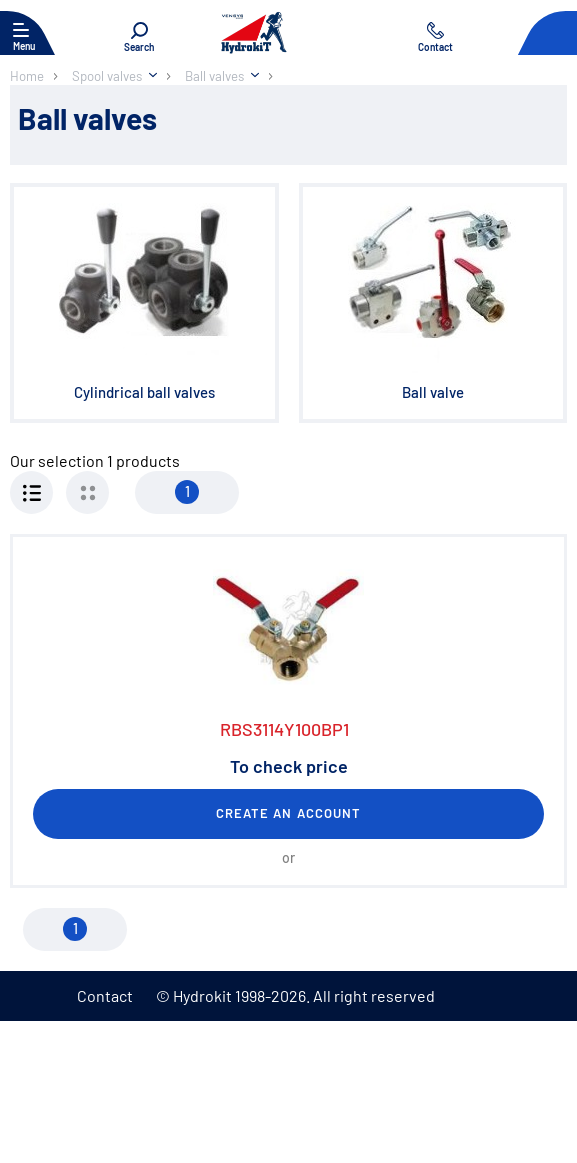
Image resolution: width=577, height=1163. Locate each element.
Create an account (288, 813)
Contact (105, 995)
